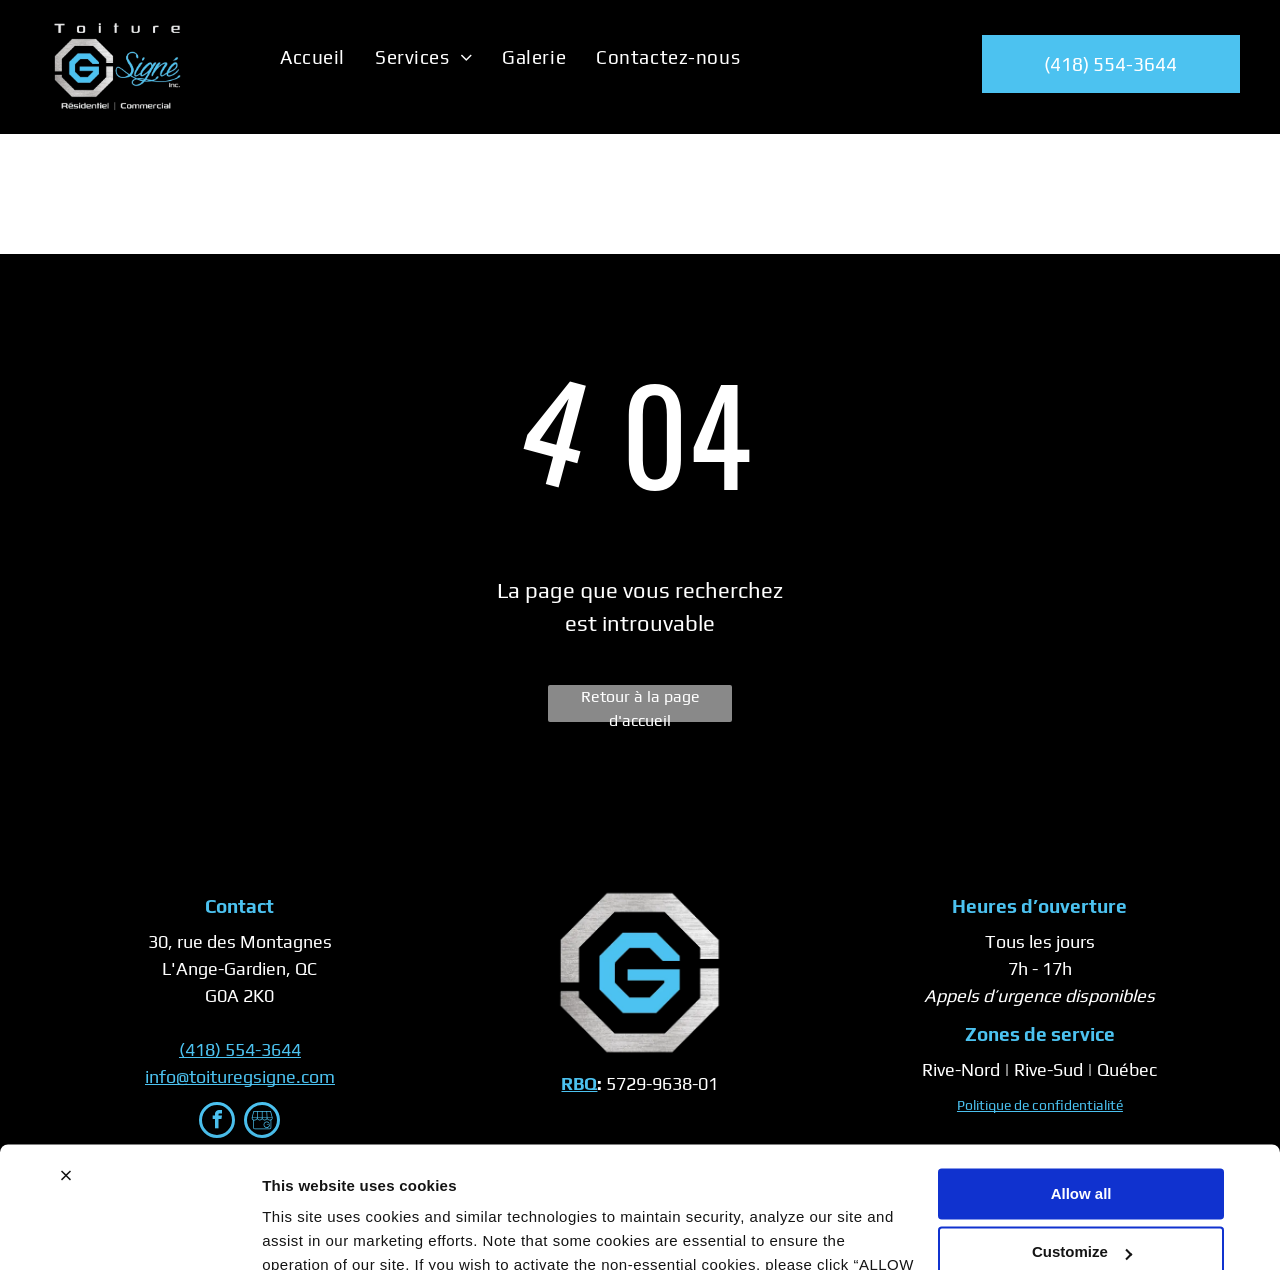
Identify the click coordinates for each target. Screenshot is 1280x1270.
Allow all (1081, 1080)
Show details (308, 1230)
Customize (1082, 1138)
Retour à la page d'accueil (640, 704)
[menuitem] (312, 57)
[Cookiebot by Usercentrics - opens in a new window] (129, 1231)
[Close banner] (66, 1062)
